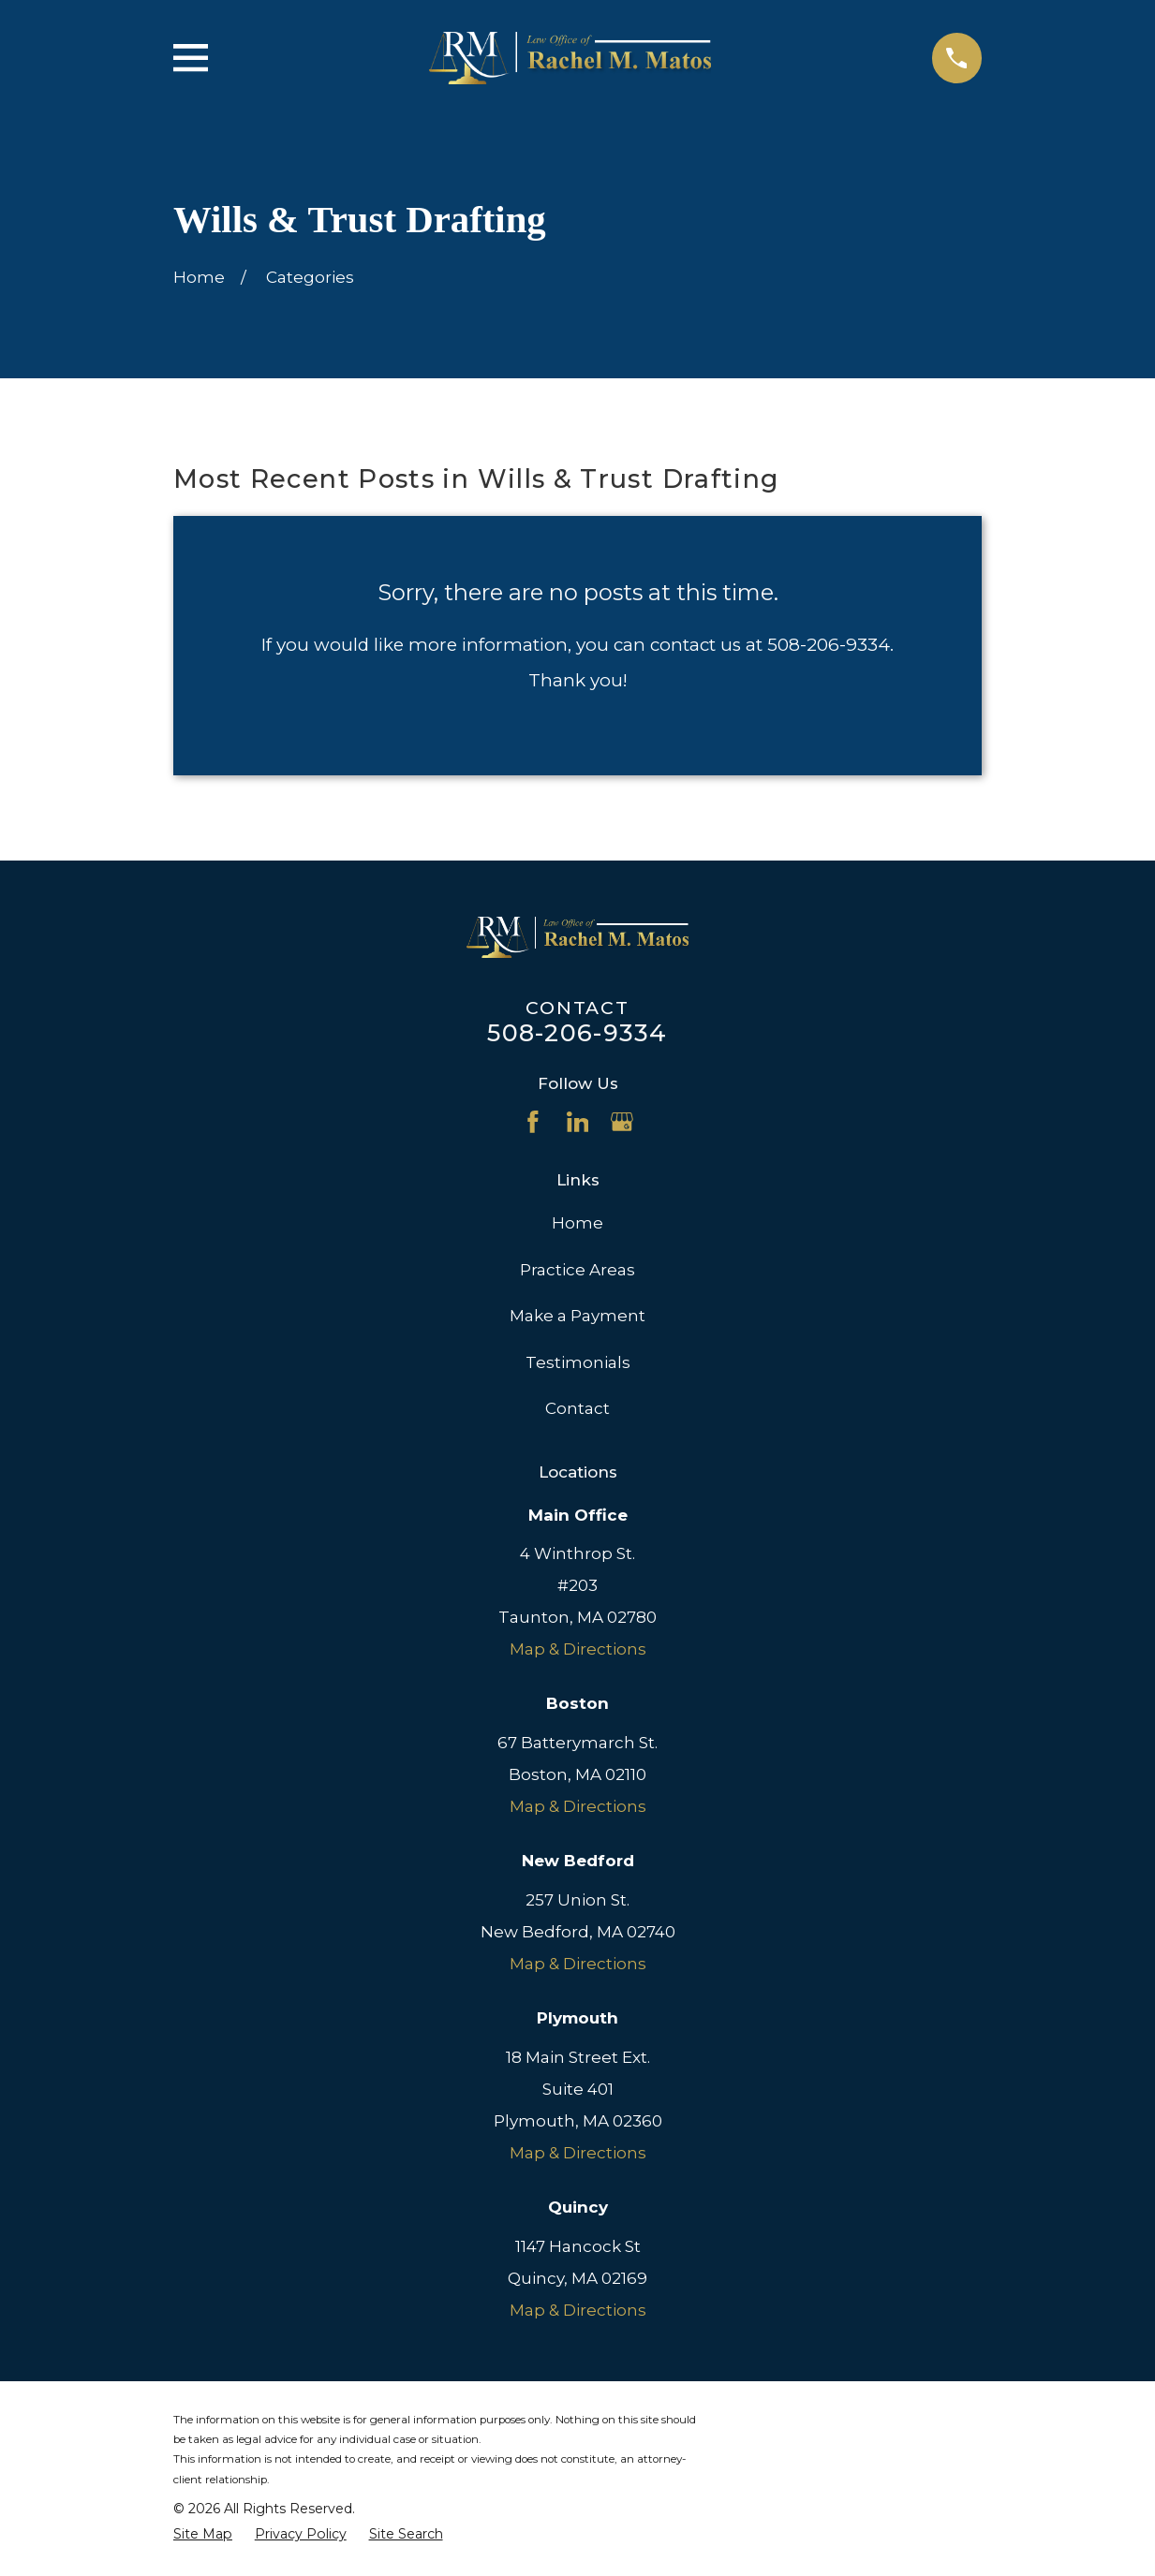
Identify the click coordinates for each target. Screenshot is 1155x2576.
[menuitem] (202, 2534)
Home (577, 1223)
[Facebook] (533, 1122)
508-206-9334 (577, 1032)
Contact (577, 1408)
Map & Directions (578, 1649)
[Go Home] (199, 277)
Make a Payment (577, 1315)
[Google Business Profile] (622, 1122)
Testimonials (578, 1362)
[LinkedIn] (578, 1122)
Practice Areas (577, 1269)
